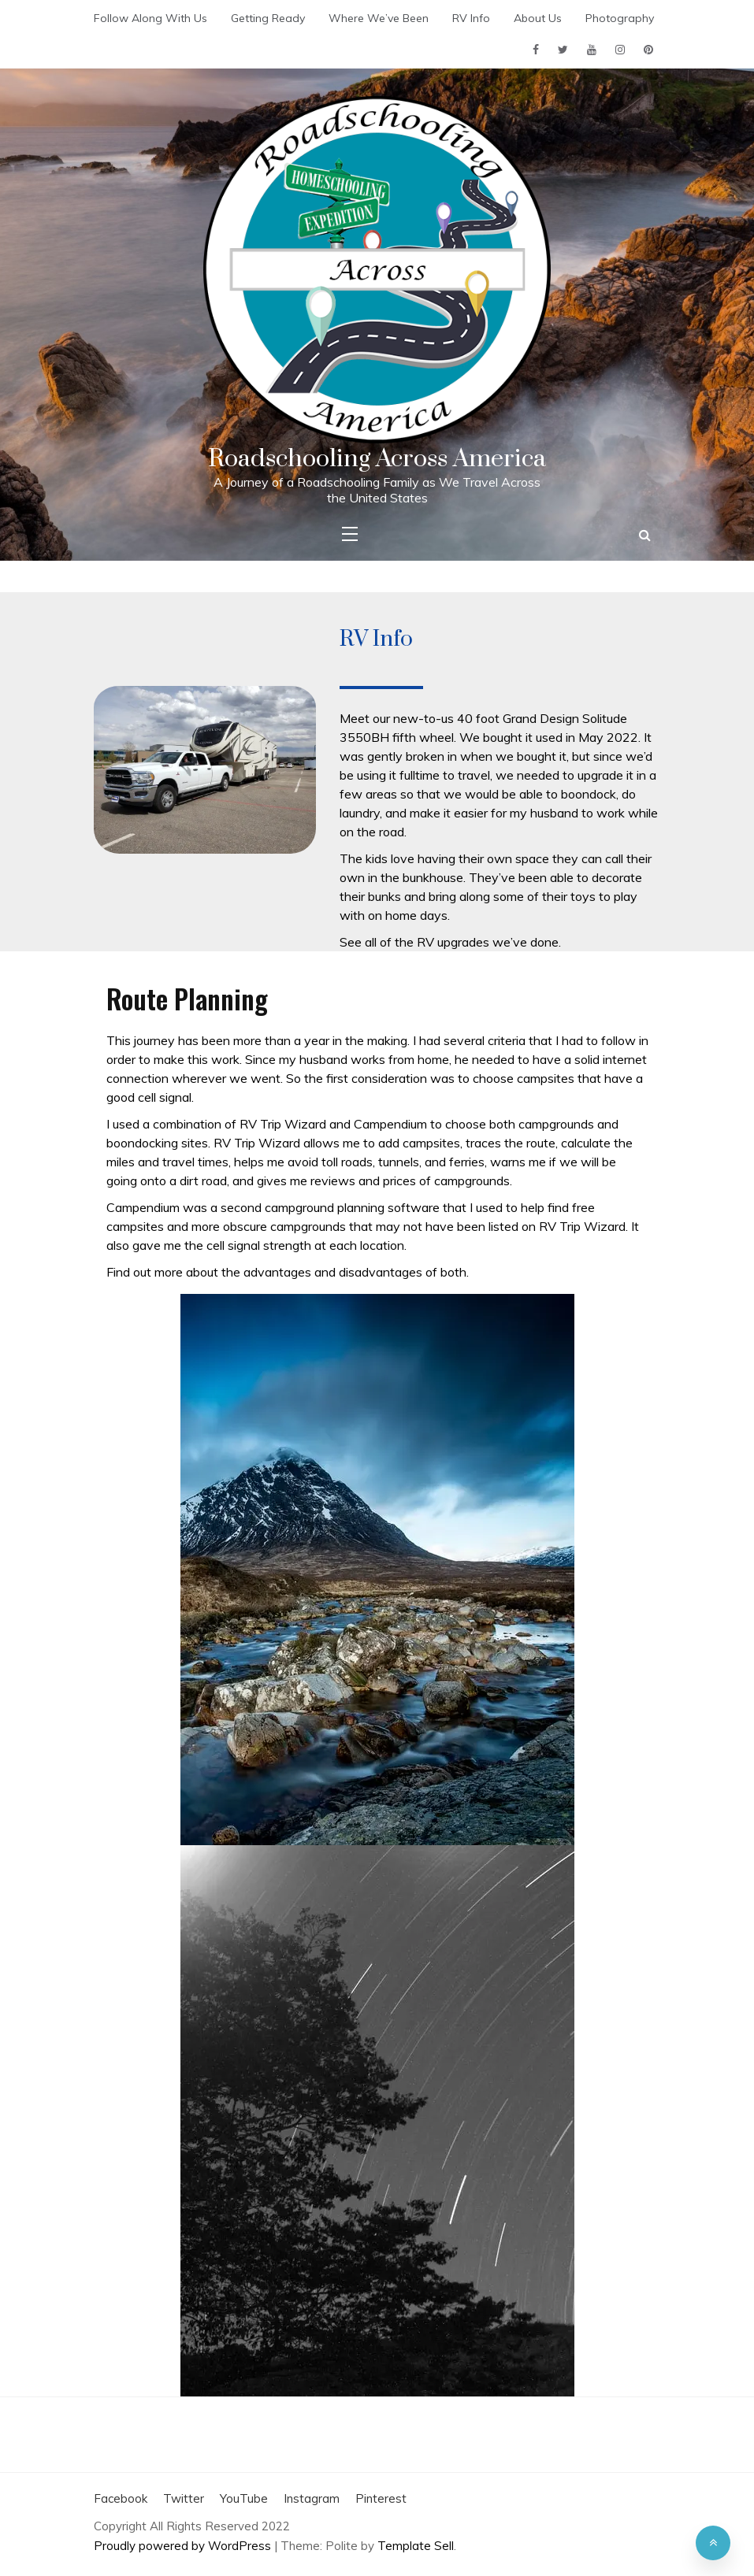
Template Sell (415, 2545)
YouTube (244, 2498)
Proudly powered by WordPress (184, 2545)
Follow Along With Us (150, 18)
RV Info (471, 18)
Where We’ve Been (379, 18)
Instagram (312, 2498)
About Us (538, 18)
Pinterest (381, 2498)
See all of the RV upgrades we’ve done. (450, 942)
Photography (619, 18)
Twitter (183, 2498)
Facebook (120, 2498)
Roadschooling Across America (377, 458)
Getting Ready (268, 18)
